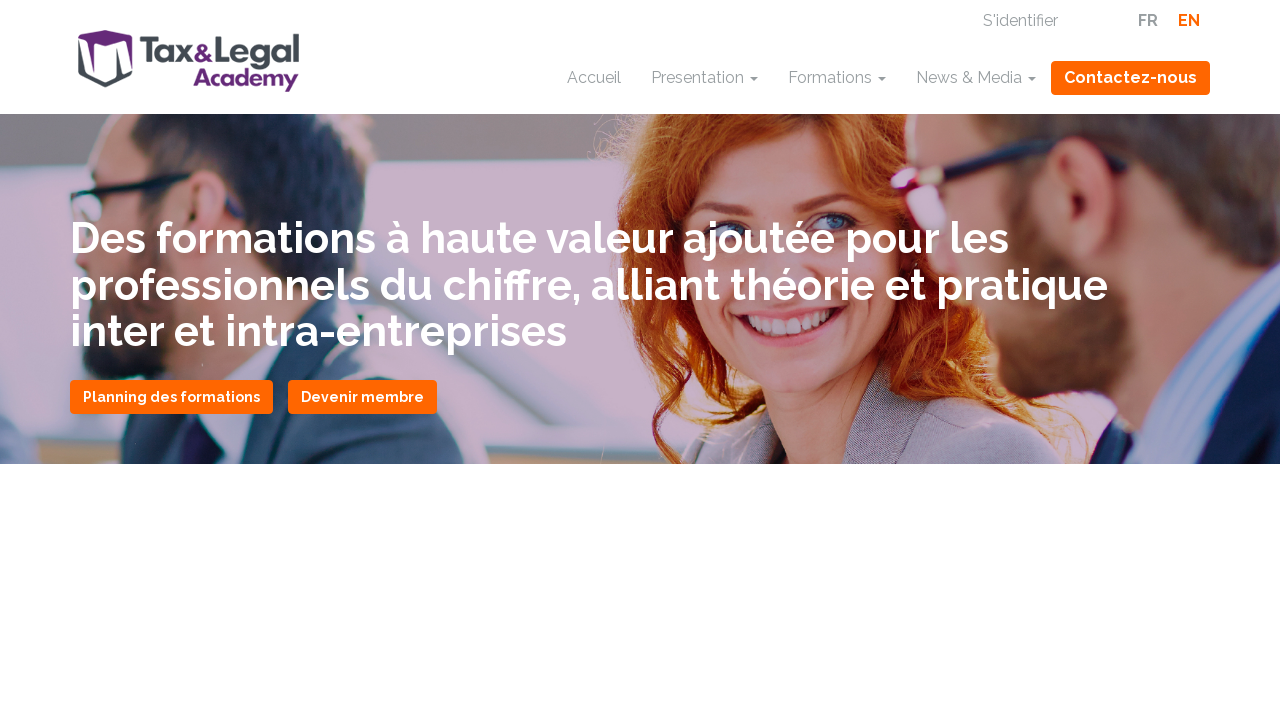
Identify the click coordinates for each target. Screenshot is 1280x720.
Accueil (594, 77)
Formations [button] (837, 77)
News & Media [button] (976, 77)
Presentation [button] (704, 77)
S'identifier (1020, 20)
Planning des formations (171, 397)
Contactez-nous (1130, 77)
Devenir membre (362, 397)
